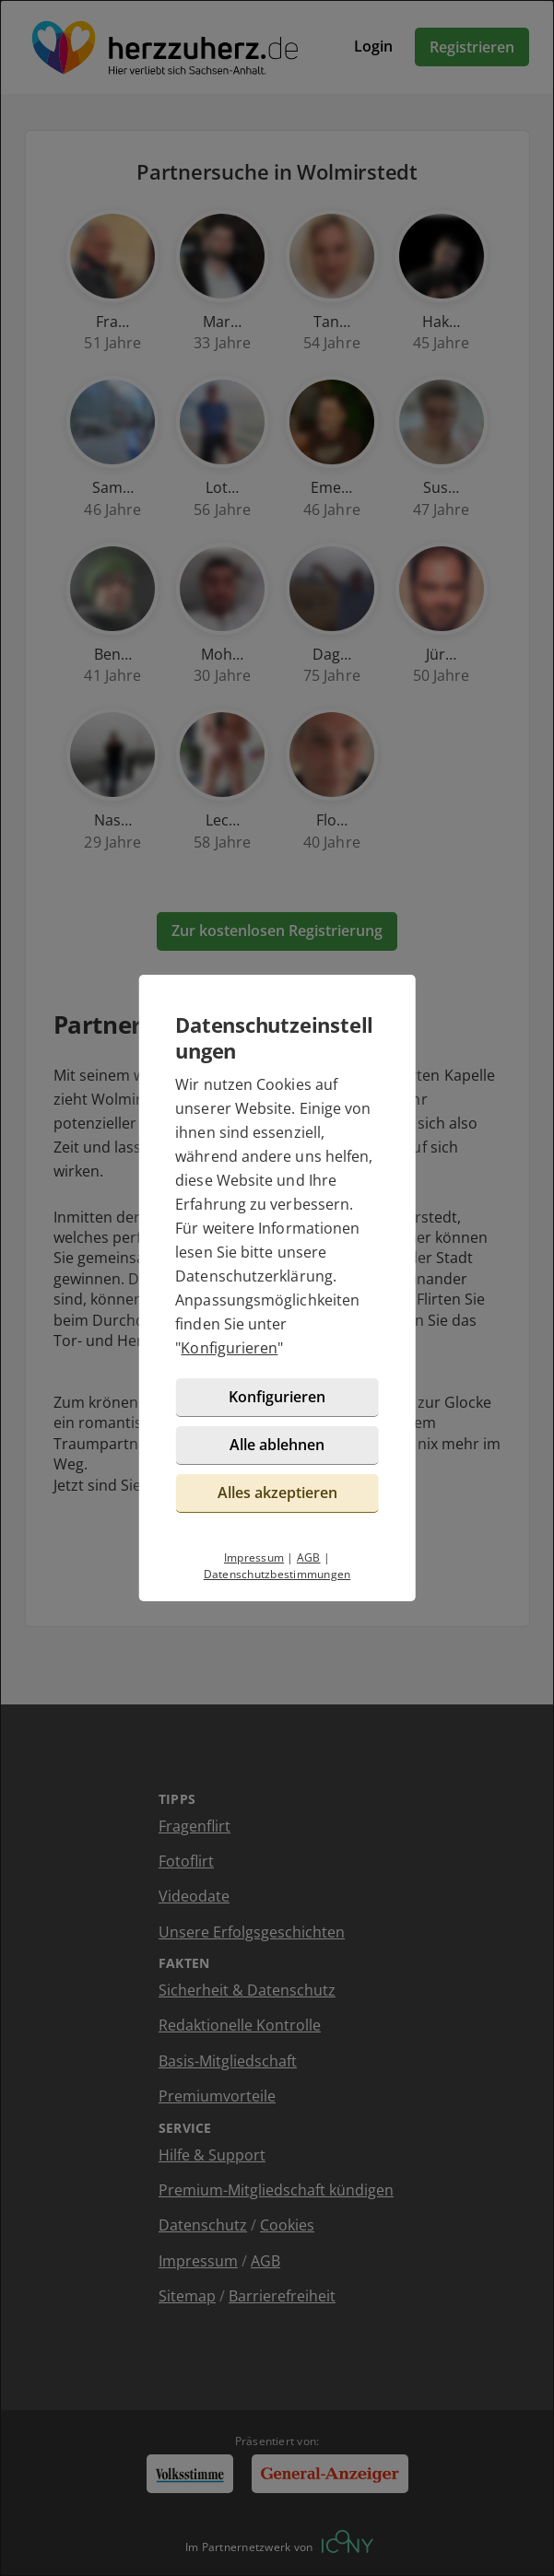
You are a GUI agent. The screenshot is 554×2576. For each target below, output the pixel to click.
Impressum (254, 1557)
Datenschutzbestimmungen (277, 1574)
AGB (309, 1557)
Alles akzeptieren (277, 1492)
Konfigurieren (229, 1348)
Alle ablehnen (277, 1444)
